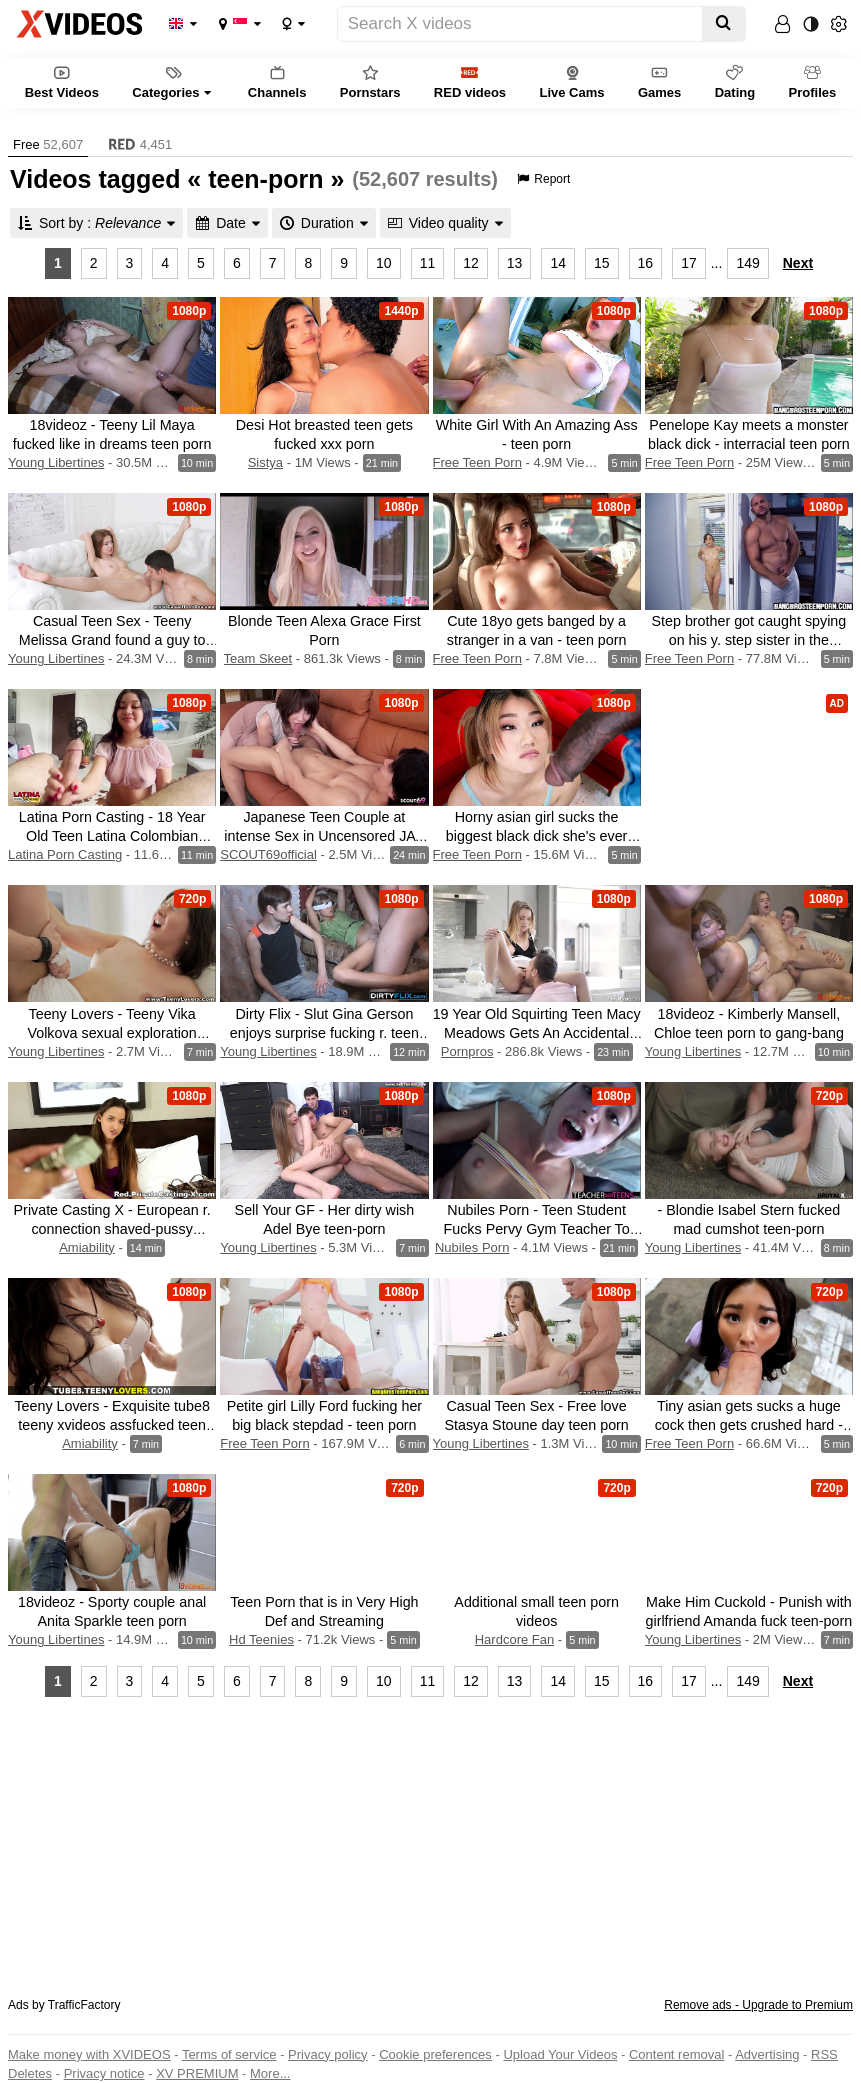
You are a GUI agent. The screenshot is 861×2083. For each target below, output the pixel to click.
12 (471, 263)
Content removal (676, 2054)
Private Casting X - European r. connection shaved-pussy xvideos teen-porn (112, 1229)
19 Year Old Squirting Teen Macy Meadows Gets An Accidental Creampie (537, 1033)
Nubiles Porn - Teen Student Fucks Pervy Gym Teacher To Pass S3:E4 (537, 1229)
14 (558, 263)
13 (515, 263)
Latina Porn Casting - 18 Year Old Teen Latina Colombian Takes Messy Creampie (112, 836)
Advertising (767, 2054)
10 (384, 263)
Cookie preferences (435, 2054)
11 (428, 263)
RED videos (470, 81)
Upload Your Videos (560, 2054)
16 (646, 263)
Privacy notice (104, 2073)
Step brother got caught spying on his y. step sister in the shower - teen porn (749, 640)
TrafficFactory (84, 2005)
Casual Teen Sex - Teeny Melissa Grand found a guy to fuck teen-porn (112, 640)
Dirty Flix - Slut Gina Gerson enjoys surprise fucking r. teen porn (324, 1033)
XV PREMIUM (197, 2073)
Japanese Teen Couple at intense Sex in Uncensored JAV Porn (324, 836)
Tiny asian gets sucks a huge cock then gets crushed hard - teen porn (749, 1425)
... (717, 263)
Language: (176, 23)
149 (747, 263)
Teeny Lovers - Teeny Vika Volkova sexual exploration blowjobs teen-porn (111, 1033)
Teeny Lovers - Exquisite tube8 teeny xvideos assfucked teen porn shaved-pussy (112, 1425)
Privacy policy (327, 2054)
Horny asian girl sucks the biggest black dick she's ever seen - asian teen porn (537, 836)
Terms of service (229, 2054)
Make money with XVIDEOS (89, 2054)
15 (602, 263)
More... (270, 2073)
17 (689, 263)
